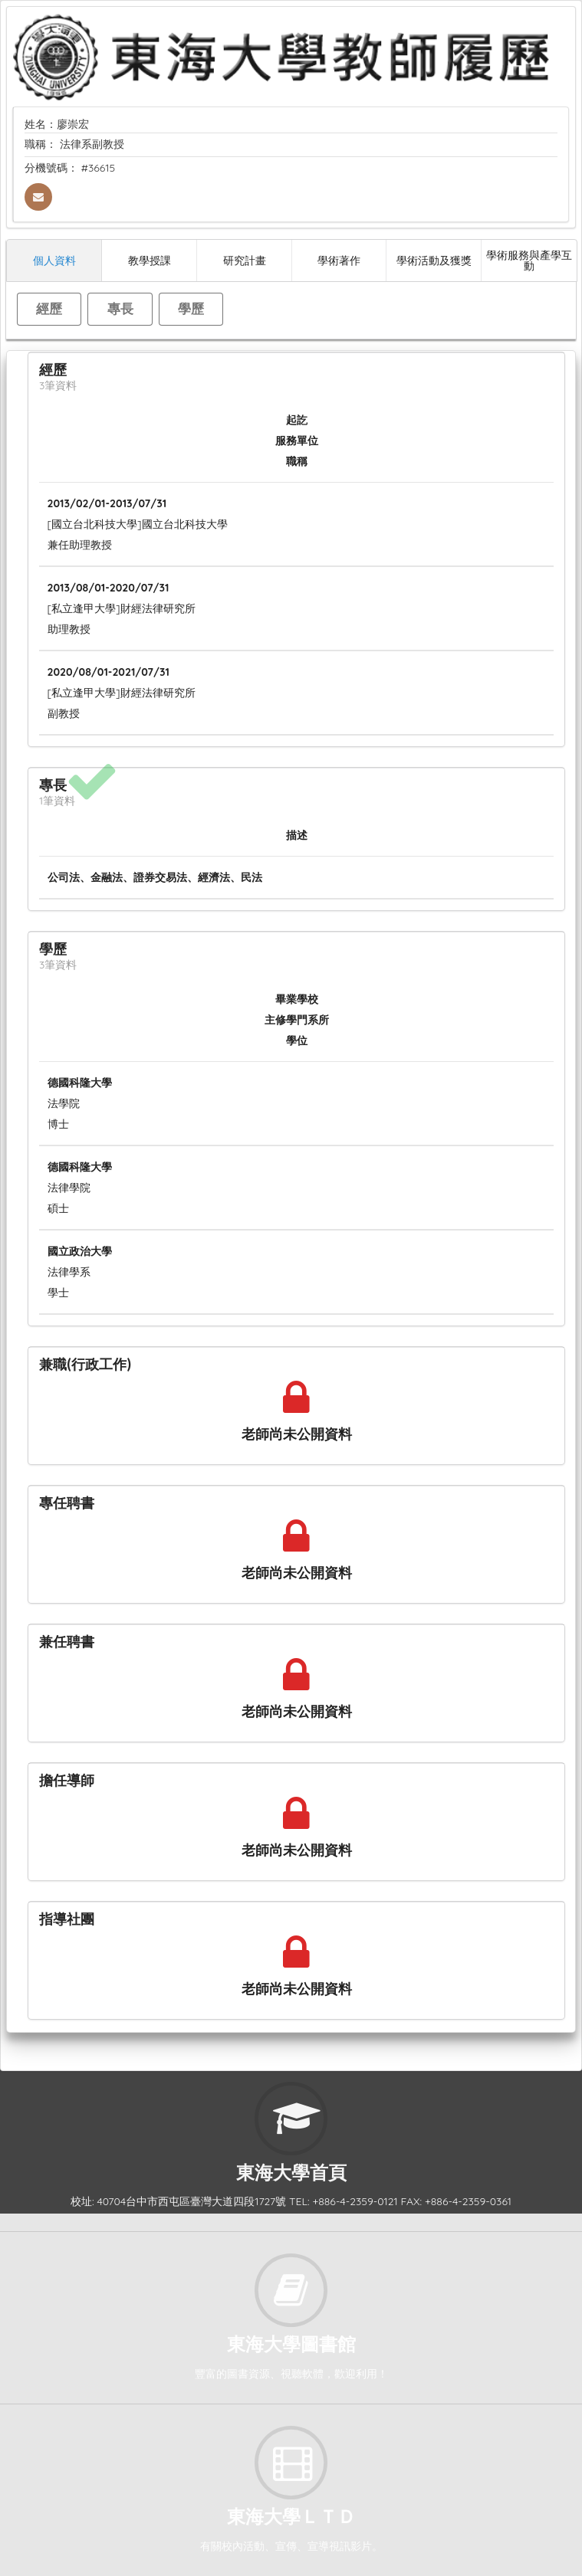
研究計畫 (244, 260)
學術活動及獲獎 (434, 260)
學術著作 (338, 260)
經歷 (49, 308)
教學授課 (149, 260)
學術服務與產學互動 (529, 260)
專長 (120, 308)
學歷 (191, 308)
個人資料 (54, 260)
